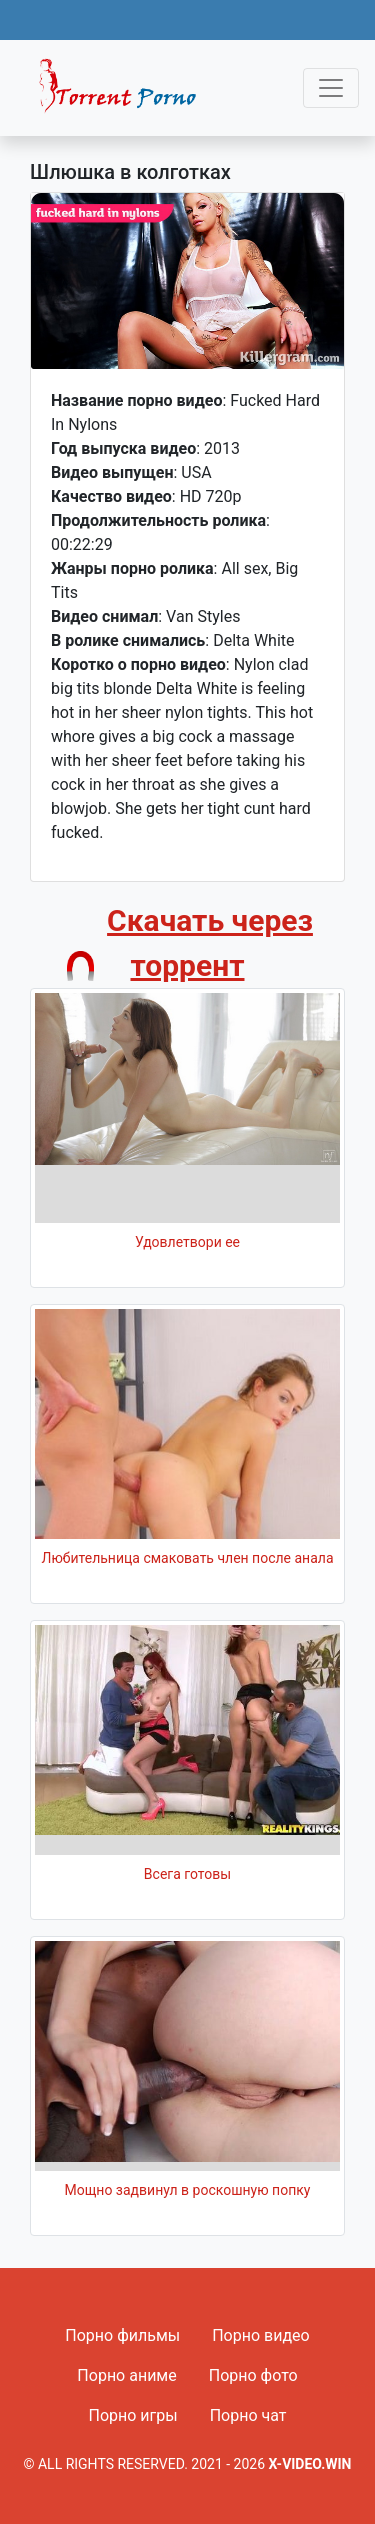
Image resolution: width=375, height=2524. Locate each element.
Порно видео (261, 2335)
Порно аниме (126, 2375)
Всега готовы (187, 1874)
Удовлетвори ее (187, 1242)
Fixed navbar (126, 93)
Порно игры (132, 2415)
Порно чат (248, 2415)
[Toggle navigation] (331, 88)
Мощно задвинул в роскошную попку (188, 2190)
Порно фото (253, 2375)
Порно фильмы (122, 2335)
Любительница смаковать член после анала (187, 1558)
